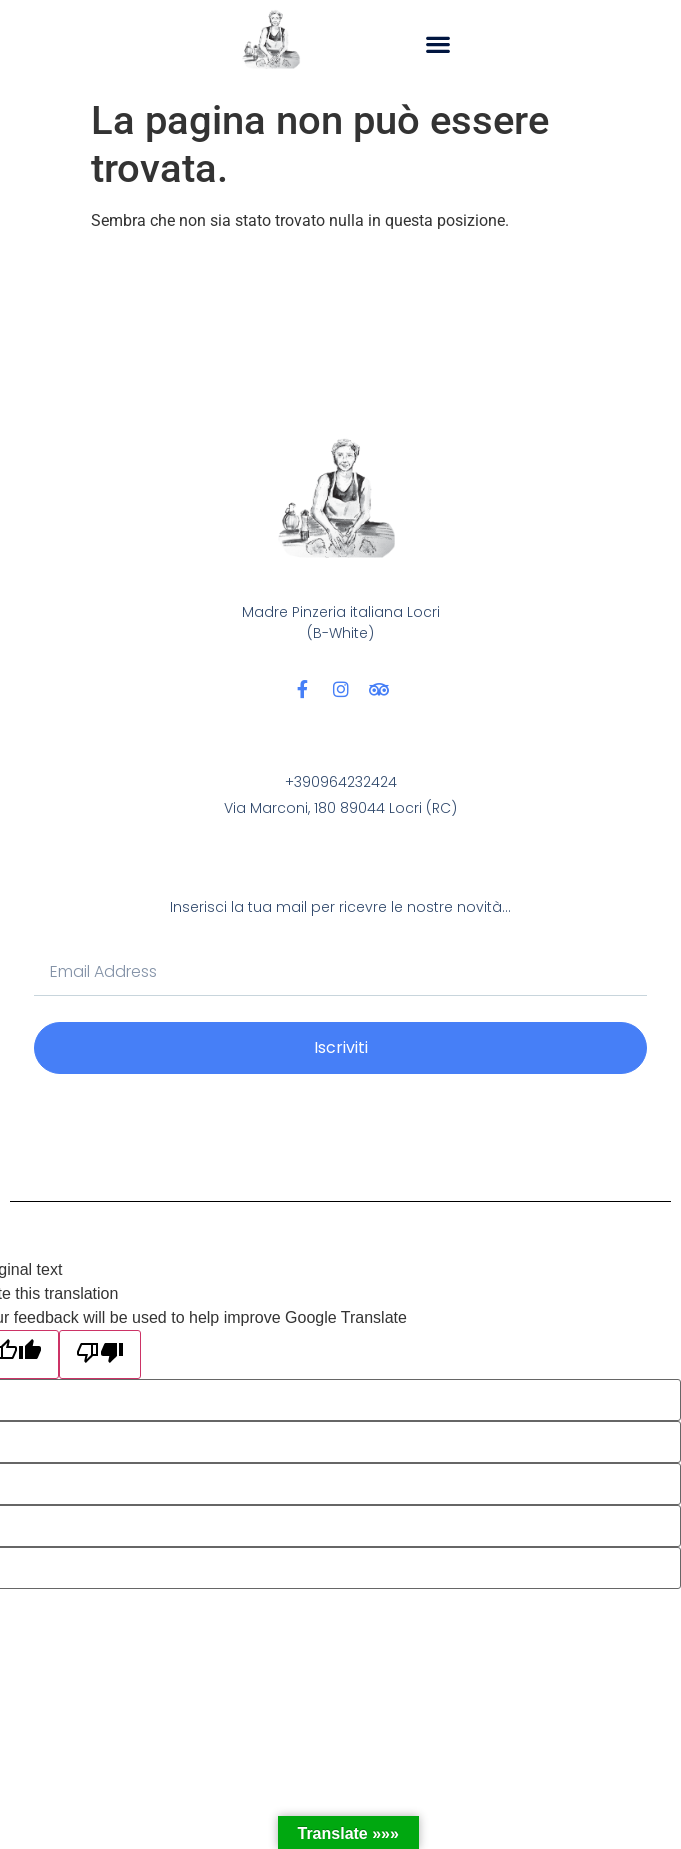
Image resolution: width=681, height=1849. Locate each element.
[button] (438, 43)
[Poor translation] (100, 1354)
